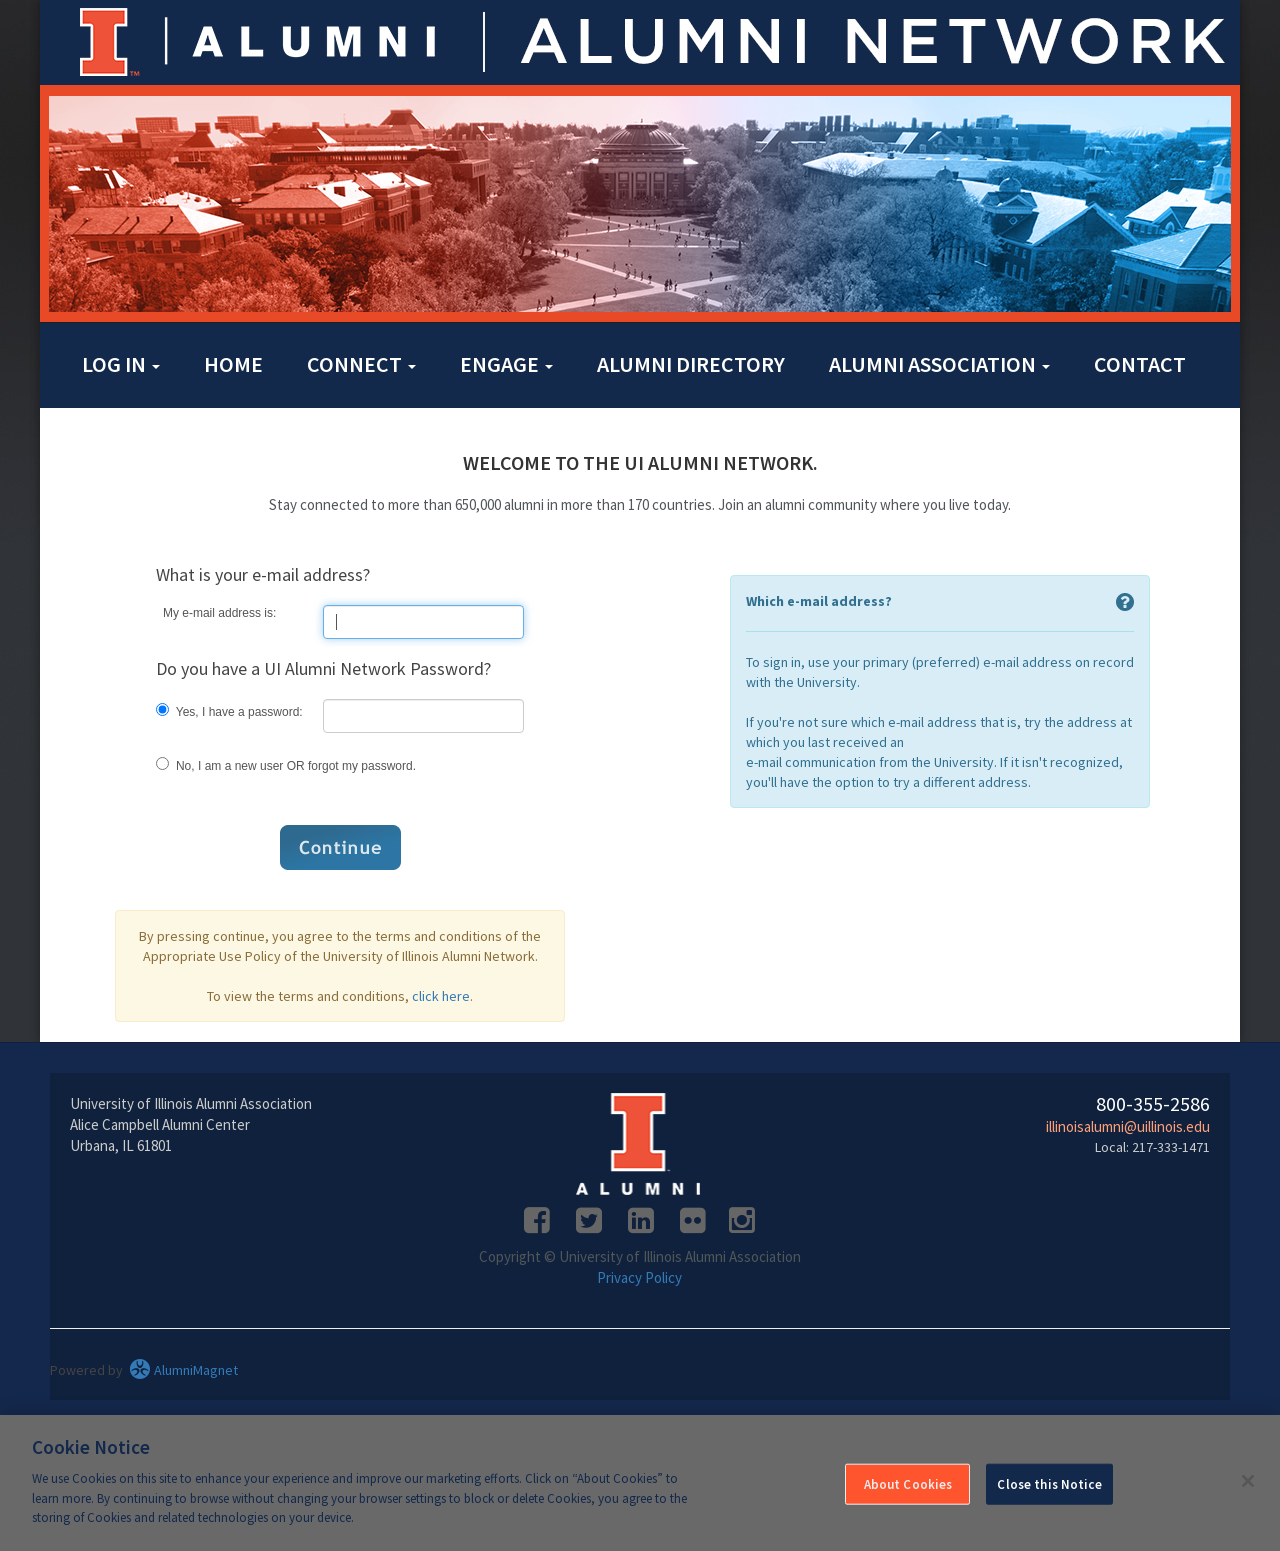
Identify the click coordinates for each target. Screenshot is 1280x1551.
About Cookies (908, 1483)
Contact (1140, 364)
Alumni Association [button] (939, 364)
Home (233, 364)
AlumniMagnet (183, 1370)
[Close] (1248, 1481)
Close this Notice (1049, 1483)
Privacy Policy (639, 1277)
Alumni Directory (691, 364)
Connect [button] (361, 364)
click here (441, 996)
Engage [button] (506, 364)
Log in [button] (121, 364)
